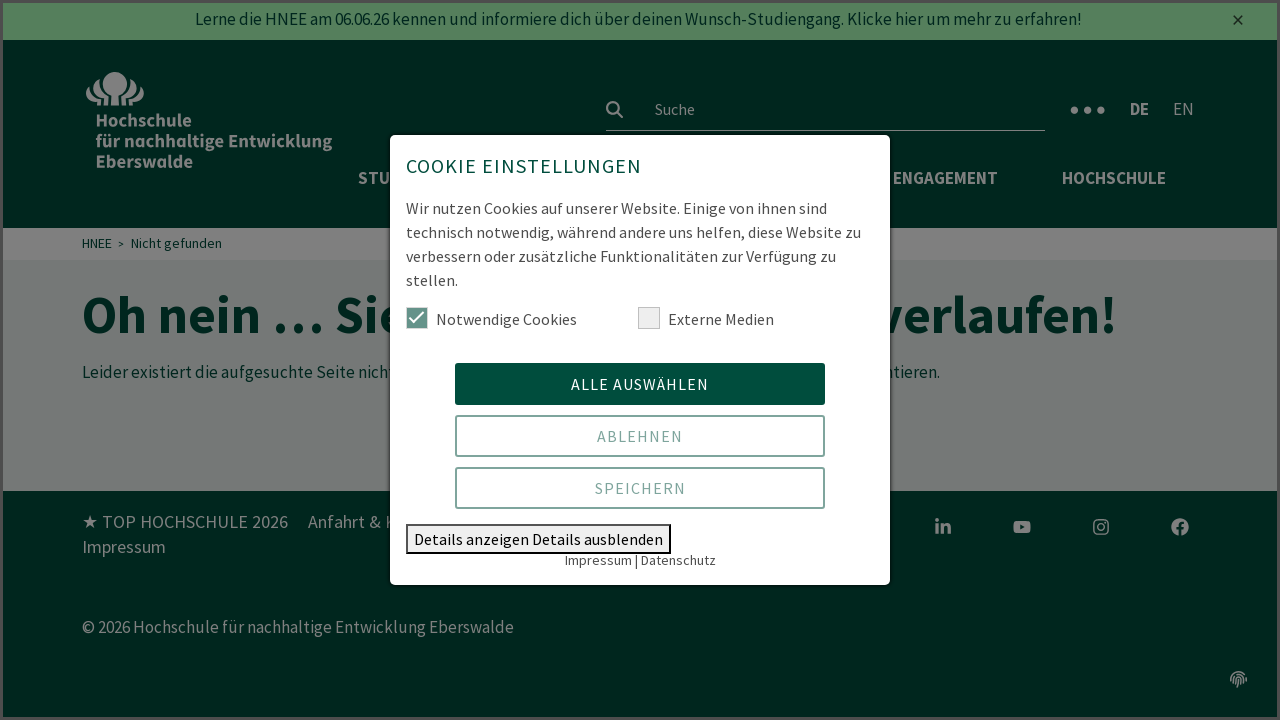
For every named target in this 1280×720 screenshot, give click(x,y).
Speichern (640, 488)
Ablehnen (640, 436)
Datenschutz (678, 560)
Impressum (598, 560)
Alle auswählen (640, 384)
